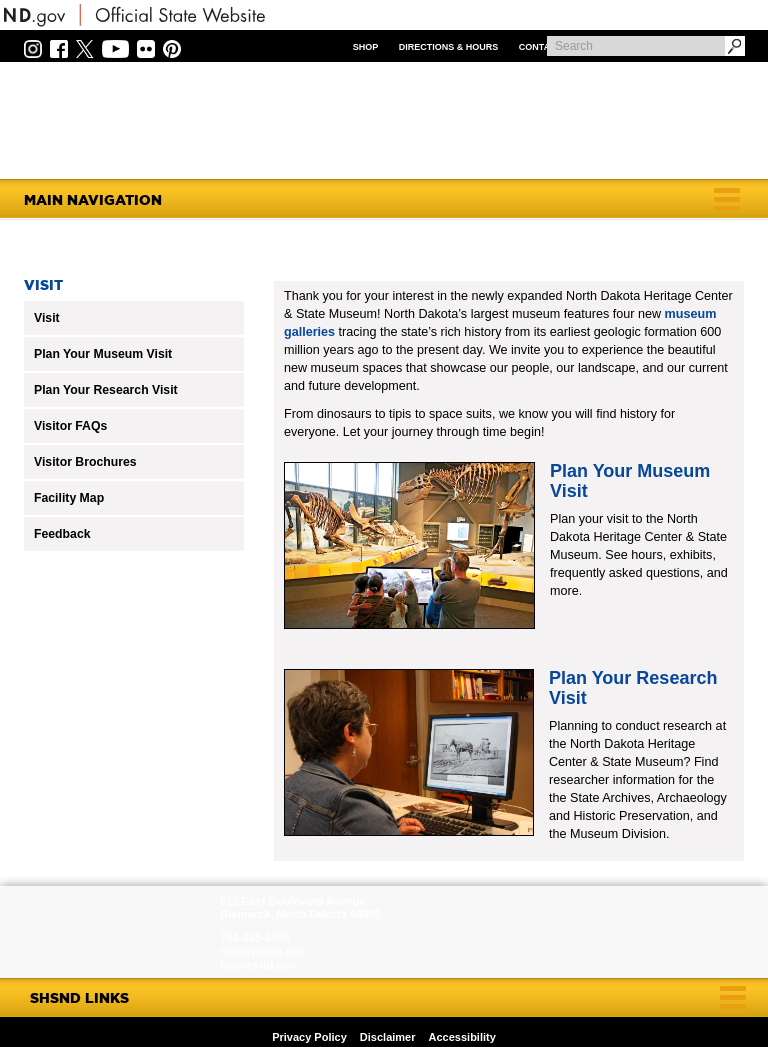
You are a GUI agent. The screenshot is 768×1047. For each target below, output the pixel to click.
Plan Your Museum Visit (103, 354)
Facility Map (69, 498)
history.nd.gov (258, 965)
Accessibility (462, 1037)
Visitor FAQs (70, 426)
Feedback (62, 534)
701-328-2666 (255, 937)
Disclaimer (388, 1037)
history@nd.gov (262, 951)
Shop (366, 47)
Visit (47, 318)
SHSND (112, 932)
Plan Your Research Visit (106, 390)
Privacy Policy (309, 1037)
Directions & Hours (449, 47)
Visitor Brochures (85, 462)
